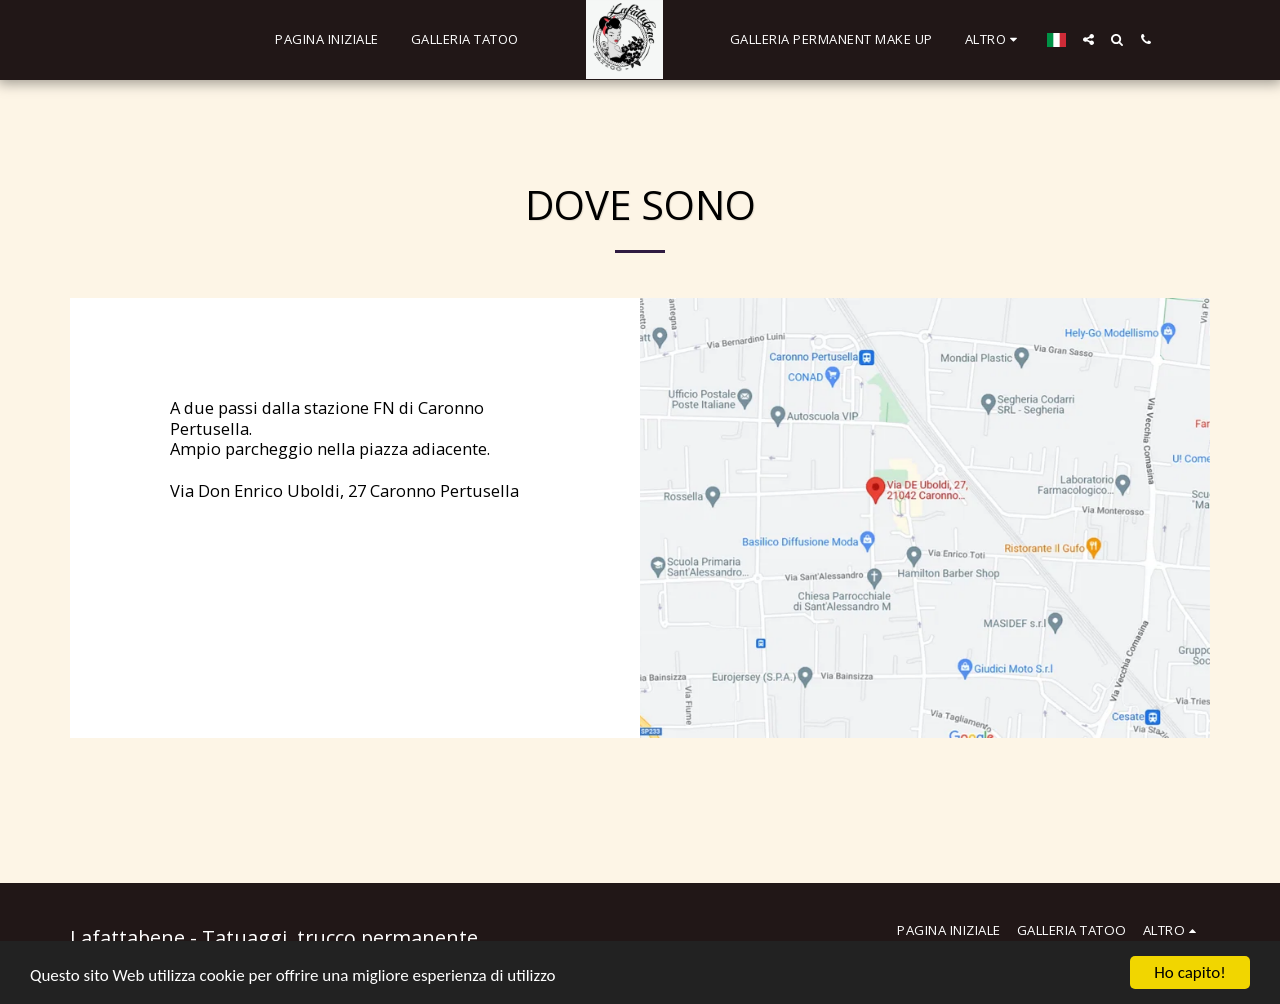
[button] (1088, 39)
